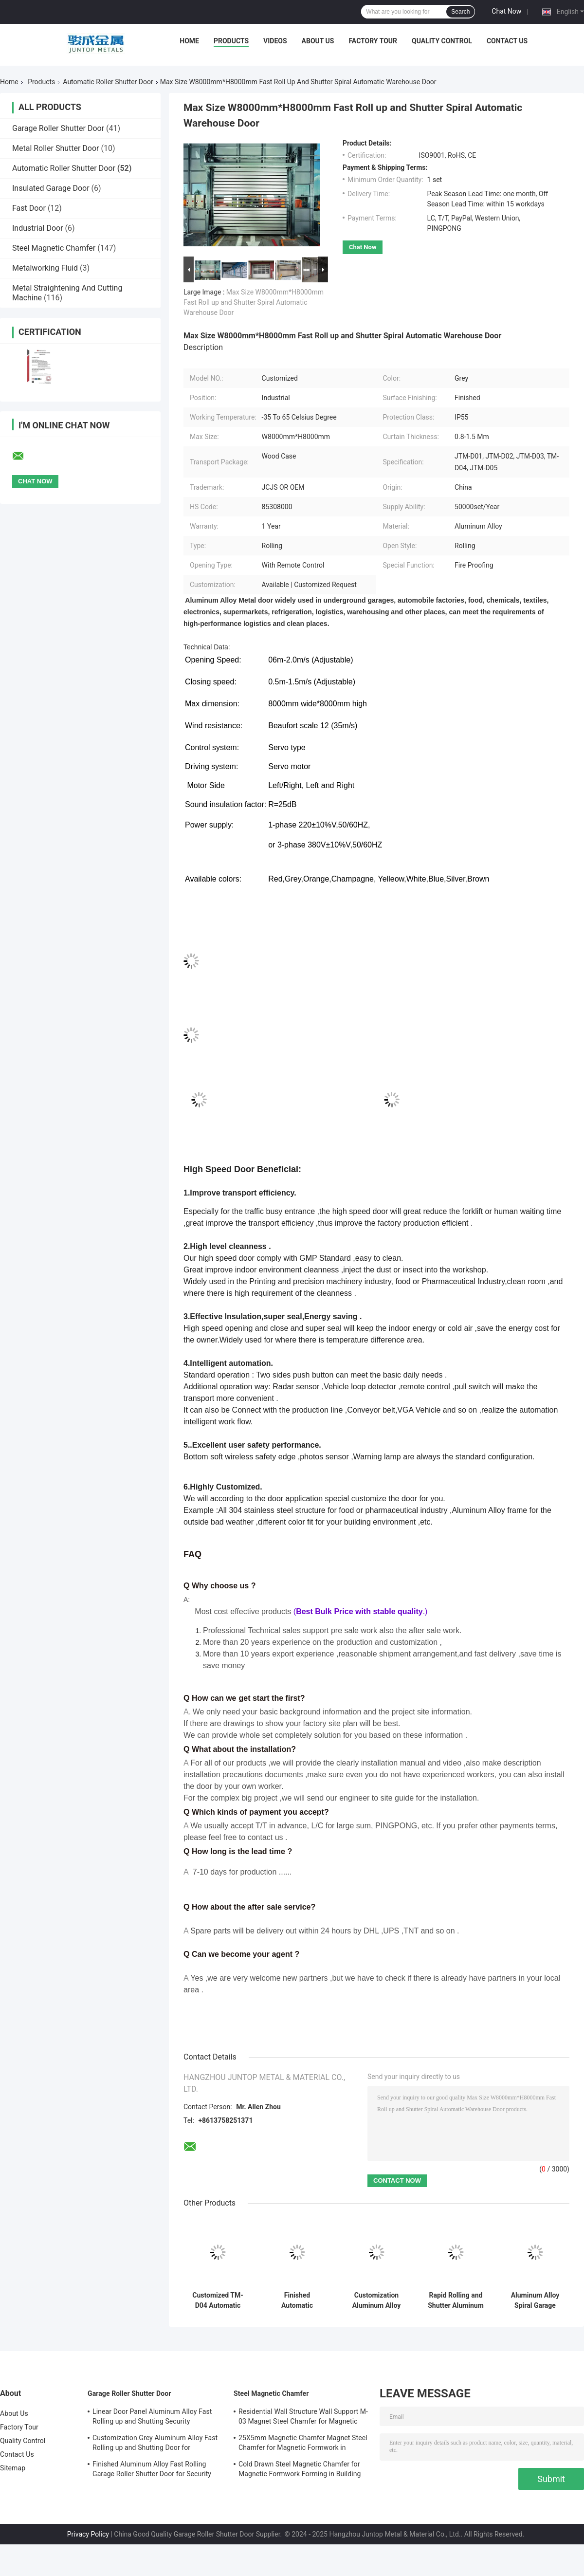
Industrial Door (37, 228)
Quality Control (442, 41)
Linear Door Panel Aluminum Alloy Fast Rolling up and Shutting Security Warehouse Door (152, 2418)
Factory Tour (372, 41)
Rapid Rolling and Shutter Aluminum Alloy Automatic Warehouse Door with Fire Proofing (456, 2300)
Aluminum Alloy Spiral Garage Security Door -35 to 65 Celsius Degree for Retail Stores (535, 2300)
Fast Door (29, 208)
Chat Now (506, 11)
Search (460, 11)
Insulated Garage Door (51, 188)
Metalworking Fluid (45, 268)
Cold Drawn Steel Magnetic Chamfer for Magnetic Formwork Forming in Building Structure (299, 2470)
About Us (318, 41)
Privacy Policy (88, 2534)
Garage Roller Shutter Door (58, 128)
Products (231, 41)
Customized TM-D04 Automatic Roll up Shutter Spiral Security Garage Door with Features (217, 2300)
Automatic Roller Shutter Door (108, 82)
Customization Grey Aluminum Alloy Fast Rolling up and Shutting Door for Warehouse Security (155, 2444)
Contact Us (507, 41)
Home (189, 41)
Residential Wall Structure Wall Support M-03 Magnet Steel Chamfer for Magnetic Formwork (303, 2418)
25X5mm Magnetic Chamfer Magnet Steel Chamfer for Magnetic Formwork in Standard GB (302, 2444)
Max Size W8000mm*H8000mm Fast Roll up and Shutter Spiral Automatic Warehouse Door (253, 302)
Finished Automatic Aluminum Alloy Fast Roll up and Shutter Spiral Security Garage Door (297, 2300)
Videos (275, 41)
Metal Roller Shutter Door (55, 148)
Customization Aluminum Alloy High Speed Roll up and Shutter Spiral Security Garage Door (376, 2300)
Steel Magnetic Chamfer (53, 248)
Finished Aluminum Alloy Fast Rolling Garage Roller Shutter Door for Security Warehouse (151, 2470)
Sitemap (12, 2468)
